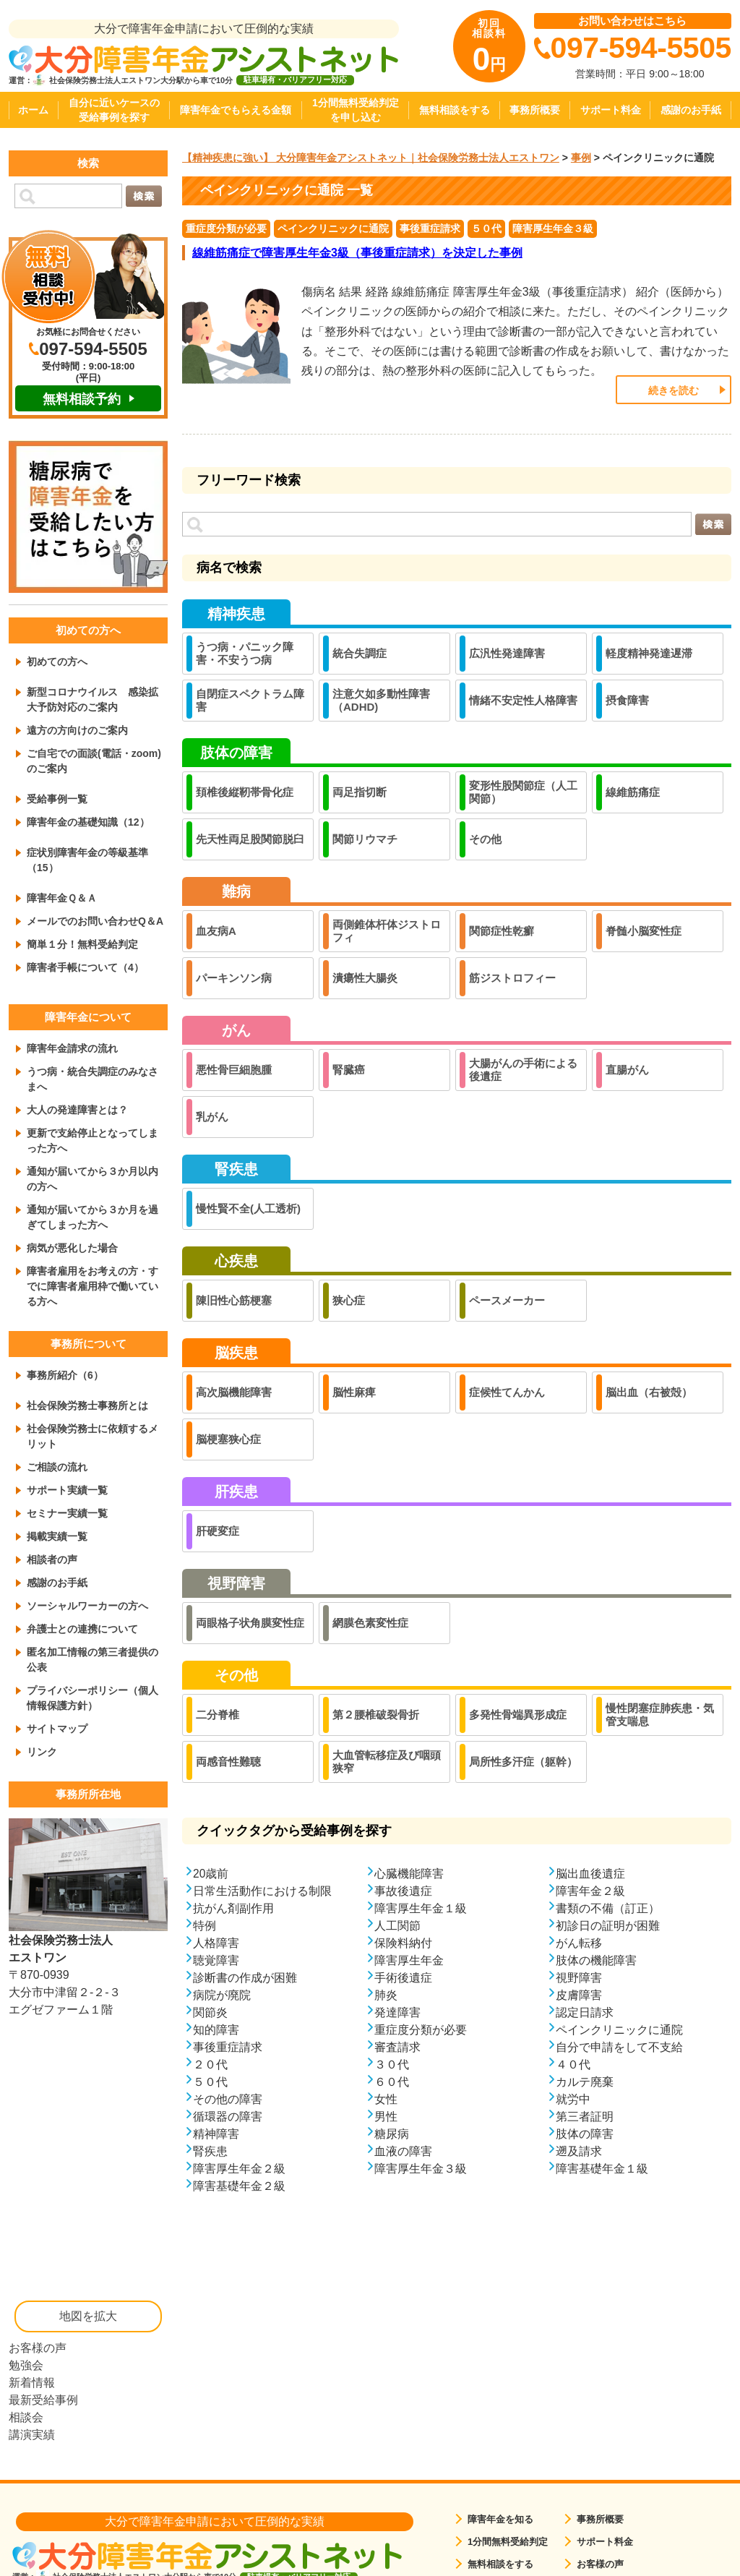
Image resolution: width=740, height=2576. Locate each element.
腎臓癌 (348, 1070)
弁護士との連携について (82, 1629)
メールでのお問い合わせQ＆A (95, 921)
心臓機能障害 (409, 1873)
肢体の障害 (585, 2133)
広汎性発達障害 (507, 653)
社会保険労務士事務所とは (87, 1405)
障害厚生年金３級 (552, 228)
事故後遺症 (403, 1890)
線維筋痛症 (633, 792)
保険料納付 (403, 1942)
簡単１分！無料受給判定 (82, 944)
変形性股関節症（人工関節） (523, 792)
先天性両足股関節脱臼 (250, 839)
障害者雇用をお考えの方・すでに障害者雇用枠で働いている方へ (92, 1286)
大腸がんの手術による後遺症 (523, 1069)
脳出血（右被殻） (649, 1392)
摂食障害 (627, 700)
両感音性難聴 (228, 1761)
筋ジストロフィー (512, 978)
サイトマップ (57, 1728)
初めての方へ (57, 661)
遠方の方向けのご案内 (77, 730)
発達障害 (397, 2012)
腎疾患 (210, 2150)
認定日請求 (585, 2012)
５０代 (486, 228)
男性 (385, 2116)
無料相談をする (454, 110)
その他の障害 (227, 2098)
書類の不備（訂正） (608, 1907)
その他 (485, 839)
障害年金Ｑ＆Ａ (62, 898)
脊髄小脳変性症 (643, 931)
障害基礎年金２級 (239, 2185)
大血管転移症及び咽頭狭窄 (386, 1761)
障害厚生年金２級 (239, 2168)
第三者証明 (585, 2116)
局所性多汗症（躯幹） (523, 1761)
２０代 (210, 2064)
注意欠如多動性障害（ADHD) (381, 700)
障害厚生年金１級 (420, 1907)
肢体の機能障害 (596, 1960)
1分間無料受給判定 (508, 2541)
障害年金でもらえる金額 (235, 110)
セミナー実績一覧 (67, 1513)
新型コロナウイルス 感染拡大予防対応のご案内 (92, 699)
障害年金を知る (500, 2519)
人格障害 (216, 1942)
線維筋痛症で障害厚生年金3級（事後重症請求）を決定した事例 (357, 253)
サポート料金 (610, 110)
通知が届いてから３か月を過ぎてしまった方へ (92, 1217)
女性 (385, 2098)
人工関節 (397, 1925)
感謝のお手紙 (691, 110)
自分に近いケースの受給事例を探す (114, 110)
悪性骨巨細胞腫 (234, 1070)
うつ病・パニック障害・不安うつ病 (244, 653)
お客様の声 (37, 2348)
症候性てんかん (507, 1392)
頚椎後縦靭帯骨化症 (244, 792)
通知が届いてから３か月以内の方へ (92, 1178)
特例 (204, 1925)
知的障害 (216, 2029)
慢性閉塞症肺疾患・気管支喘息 (660, 1714)
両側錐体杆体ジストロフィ (386, 930)
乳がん (212, 1117)
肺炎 (385, 1994)
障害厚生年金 (409, 1960)
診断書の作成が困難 (245, 1977)
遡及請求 (579, 2150)
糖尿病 (391, 2133)
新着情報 (32, 2382)
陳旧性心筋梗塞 (234, 1300)
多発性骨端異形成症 (518, 1714)
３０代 (391, 2064)
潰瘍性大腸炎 (364, 978)
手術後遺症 (403, 1977)
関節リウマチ (364, 839)
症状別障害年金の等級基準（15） (87, 860)
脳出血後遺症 (590, 1873)
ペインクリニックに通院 (333, 228)
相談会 (26, 2417)
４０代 (573, 2064)
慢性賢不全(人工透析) (248, 1208)
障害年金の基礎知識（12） (88, 822)
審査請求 (397, 2046)
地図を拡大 (88, 2316)
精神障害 (216, 2133)
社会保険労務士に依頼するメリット (92, 1436)
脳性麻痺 (354, 1392)
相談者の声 (52, 1559)
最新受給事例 (43, 2400)
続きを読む (673, 390)
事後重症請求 (430, 228)
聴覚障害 (216, 1960)
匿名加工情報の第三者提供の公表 (92, 1659)
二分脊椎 (217, 1714)
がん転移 (579, 1942)
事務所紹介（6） (65, 1375)
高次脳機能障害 (234, 1392)
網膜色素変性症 (370, 1623)
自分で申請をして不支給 (619, 2046)
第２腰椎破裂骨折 (375, 1714)
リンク (42, 1752)
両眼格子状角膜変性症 (250, 1623)
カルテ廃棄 (585, 2081)
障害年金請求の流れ (72, 1048)
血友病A (216, 931)
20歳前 (211, 1873)
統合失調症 (359, 653)
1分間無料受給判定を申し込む (355, 110)
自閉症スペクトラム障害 (250, 700)
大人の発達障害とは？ (77, 1110)
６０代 (391, 2081)
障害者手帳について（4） (85, 967)
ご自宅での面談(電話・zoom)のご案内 (94, 761)
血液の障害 (403, 2150)
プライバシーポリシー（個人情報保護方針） (92, 1698)
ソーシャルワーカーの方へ (87, 1606)
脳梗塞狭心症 (228, 1439)
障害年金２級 (590, 1890)
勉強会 (26, 2365)
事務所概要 (534, 110)
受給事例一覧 (57, 799)
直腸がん (627, 1070)
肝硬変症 (217, 1531)
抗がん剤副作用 (233, 1907)
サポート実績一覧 (67, 1490)
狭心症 (348, 1300)
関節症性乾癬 (501, 931)
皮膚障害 (579, 1994)
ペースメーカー (507, 1300)
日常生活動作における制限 (262, 1890)
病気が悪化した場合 (72, 1248)
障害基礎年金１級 (602, 2168)
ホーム (33, 110)
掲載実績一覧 (57, 1536)
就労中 (573, 2098)
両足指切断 (359, 792)
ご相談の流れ (57, 1467)
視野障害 (579, 1977)
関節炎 (210, 2012)
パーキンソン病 (234, 978)
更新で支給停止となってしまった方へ (92, 1140)
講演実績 (32, 2435)
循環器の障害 (227, 2116)
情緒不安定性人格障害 (523, 700)
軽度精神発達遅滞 (649, 653)
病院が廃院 (222, 1994)
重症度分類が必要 (226, 228)
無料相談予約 (82, 399)
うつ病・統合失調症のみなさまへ (92, 1079)
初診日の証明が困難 (608, 1925)
